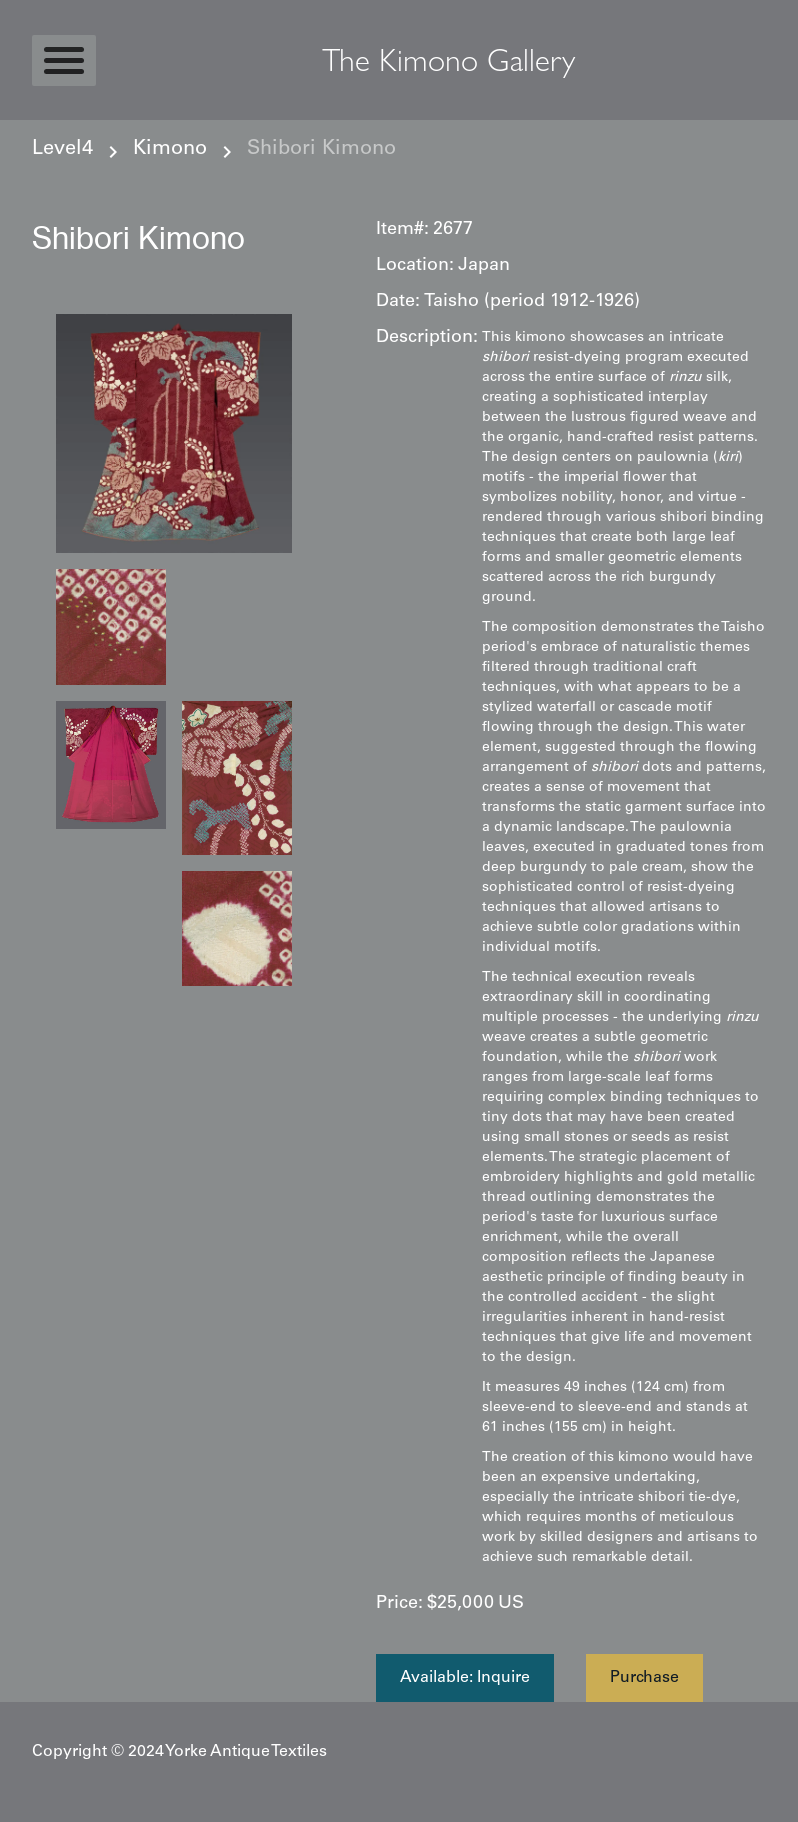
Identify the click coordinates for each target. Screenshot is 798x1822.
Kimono (170, 150)
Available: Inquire (465, 1678)
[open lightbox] (174, 433)
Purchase (644, 1678)
